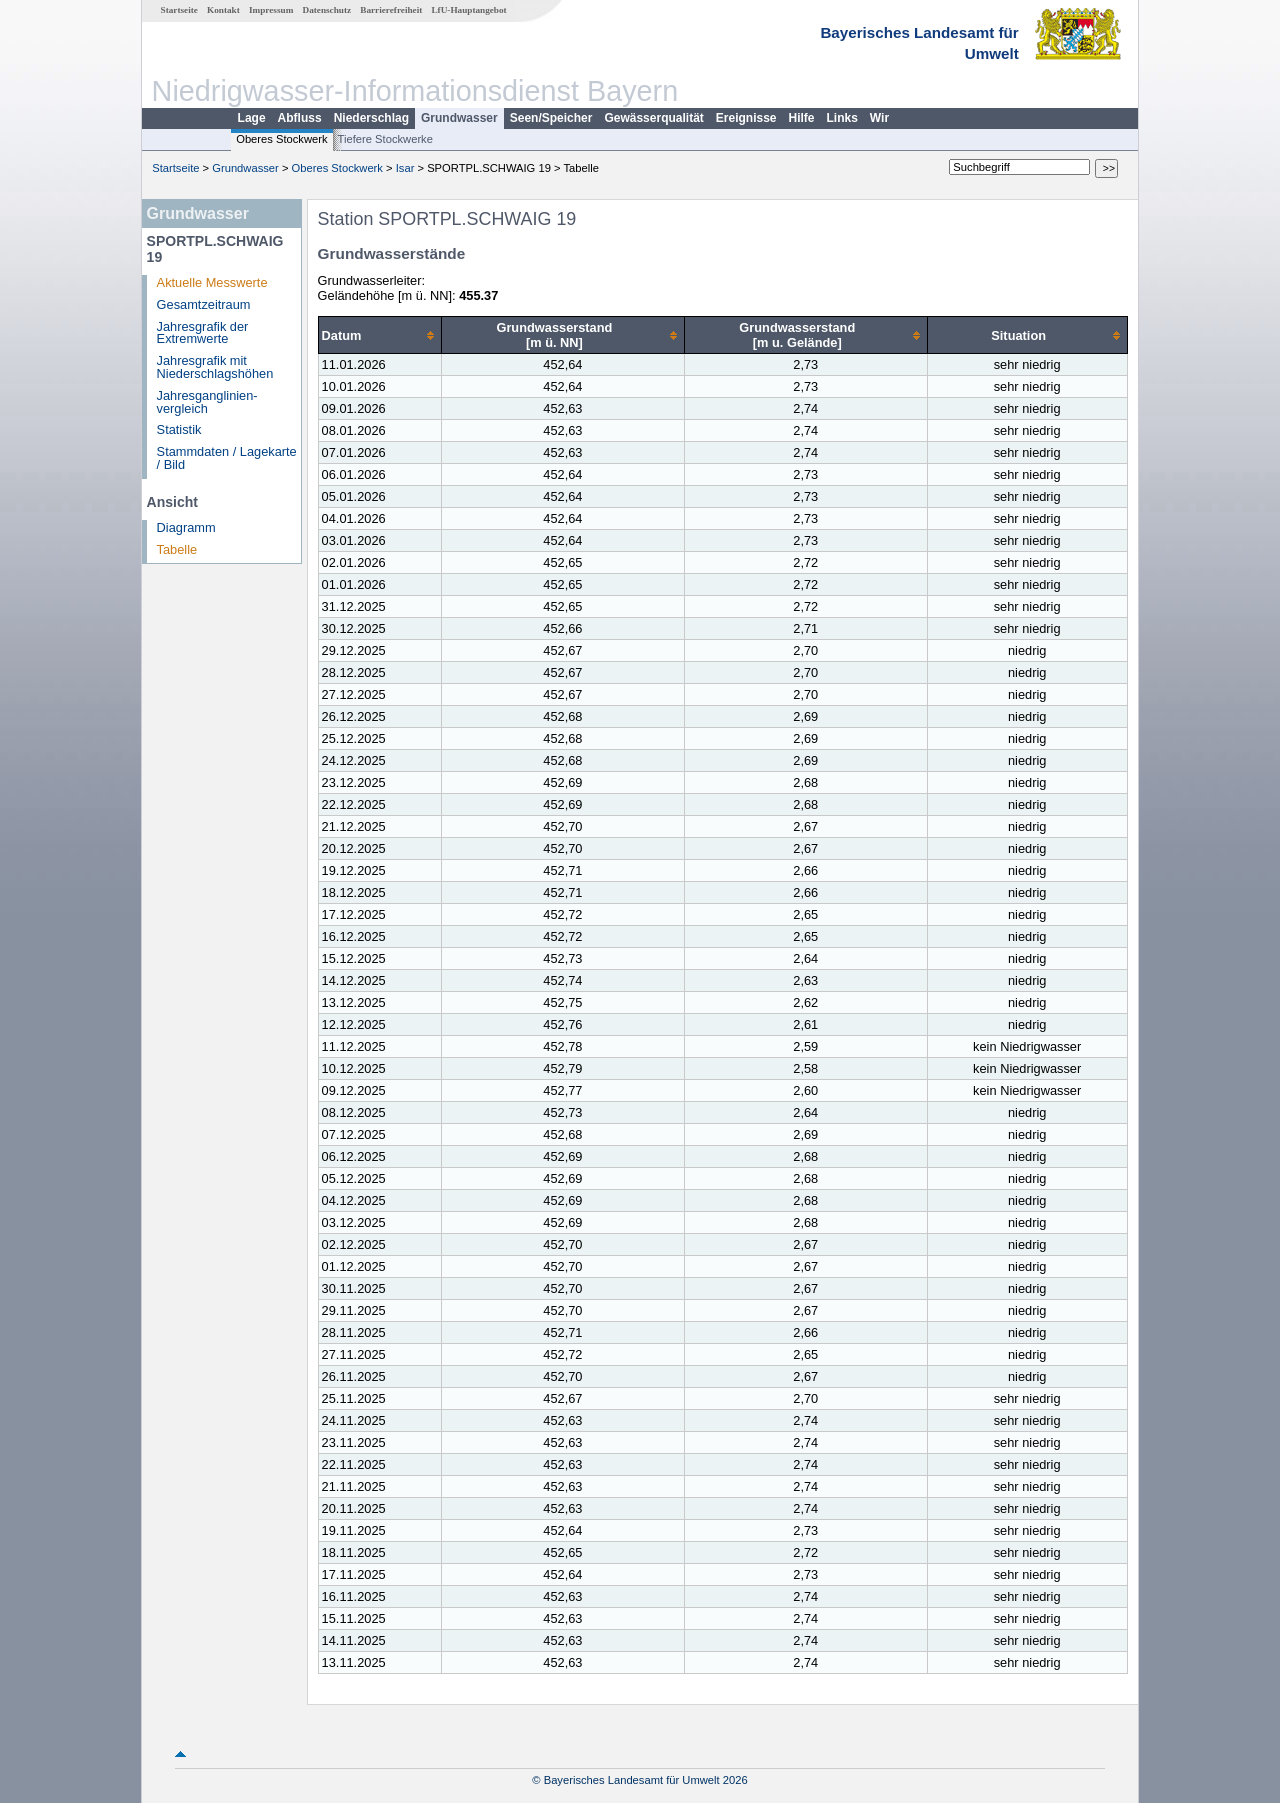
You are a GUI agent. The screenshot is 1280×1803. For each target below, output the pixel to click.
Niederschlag (371, 118)
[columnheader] (379, 335)
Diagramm (186, 527)
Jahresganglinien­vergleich (207, 402)
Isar (405, 168)
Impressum (271, 10)
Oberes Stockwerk (281, 139)
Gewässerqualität (653, 118)
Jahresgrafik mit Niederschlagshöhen (215, 367)
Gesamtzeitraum (204, 304)
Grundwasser (459, 118)
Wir (879, 118)
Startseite (179, 10)
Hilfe (802, 118)
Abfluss (300, 118)
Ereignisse (746, 118)
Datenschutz (327, 10)
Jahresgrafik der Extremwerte (203, 333)
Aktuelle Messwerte (212, 282)
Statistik (179, 429)
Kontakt (223, 10)
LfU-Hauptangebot (468, 10)
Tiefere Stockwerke (385, 139)
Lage (252, 118)
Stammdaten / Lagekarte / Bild (227, 458)
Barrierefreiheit (391, 10)
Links (842, 118)
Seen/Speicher (551, 118)
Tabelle (177, 549)
